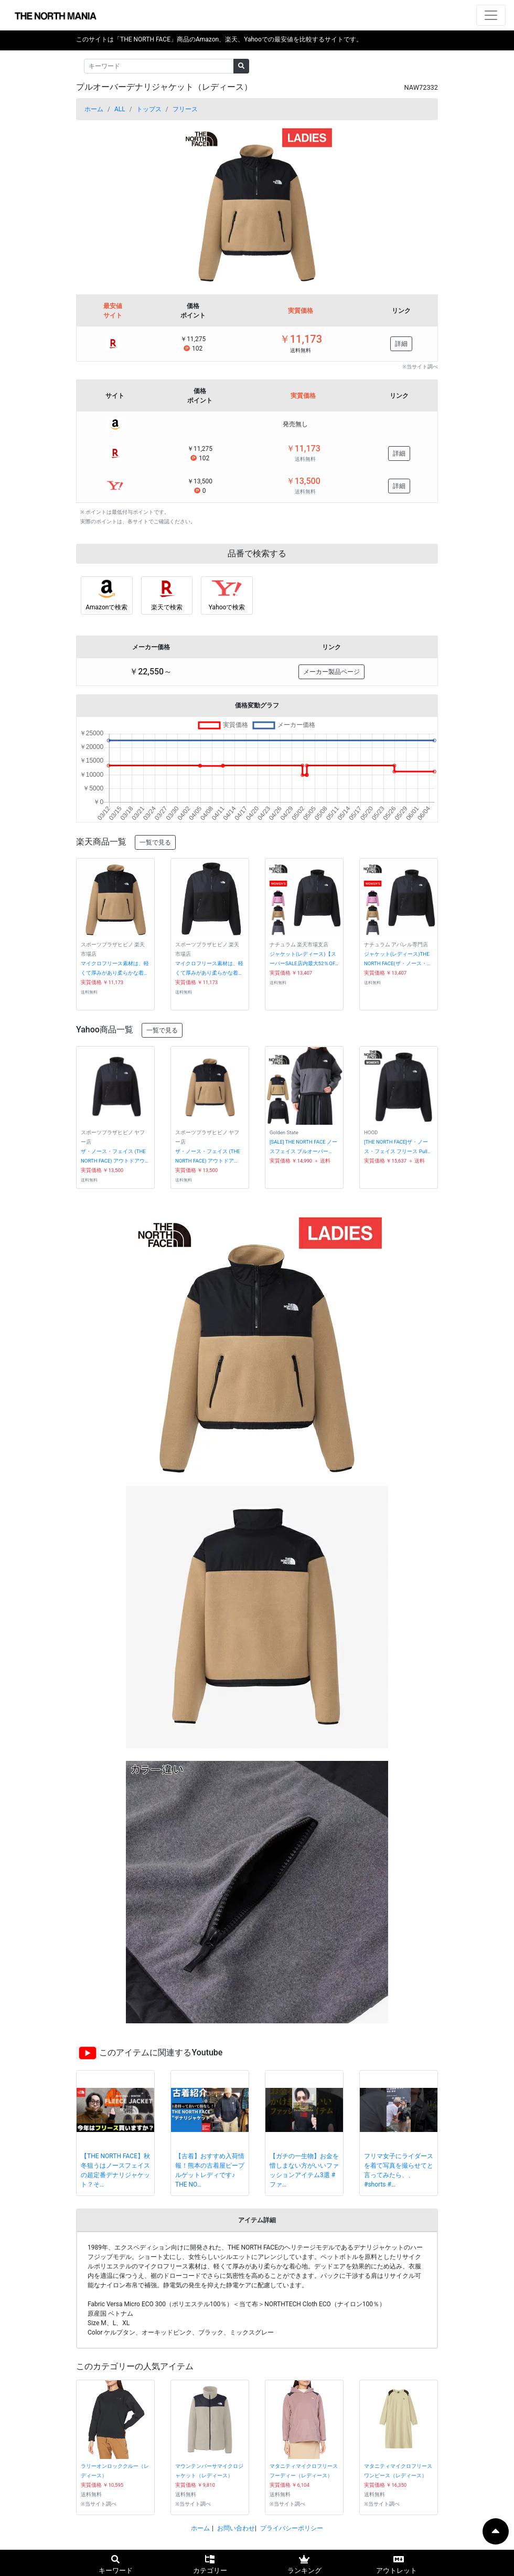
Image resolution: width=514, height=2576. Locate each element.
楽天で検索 (167, 607)
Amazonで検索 (106, 607)
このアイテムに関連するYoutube (160, 2052)
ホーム (93, 109)
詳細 (401, 343)
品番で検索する (257, 553)
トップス (149, 109)
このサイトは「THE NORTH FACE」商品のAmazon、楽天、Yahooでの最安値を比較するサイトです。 (219, 39)
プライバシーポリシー (291, 2528)
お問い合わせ (236, 2528)
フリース (185, 109)
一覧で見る (155, 842)
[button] (103, 203)
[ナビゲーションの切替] (491, 15)
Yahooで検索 (227, 607)
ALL (119, 109)
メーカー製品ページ (331, 671)
